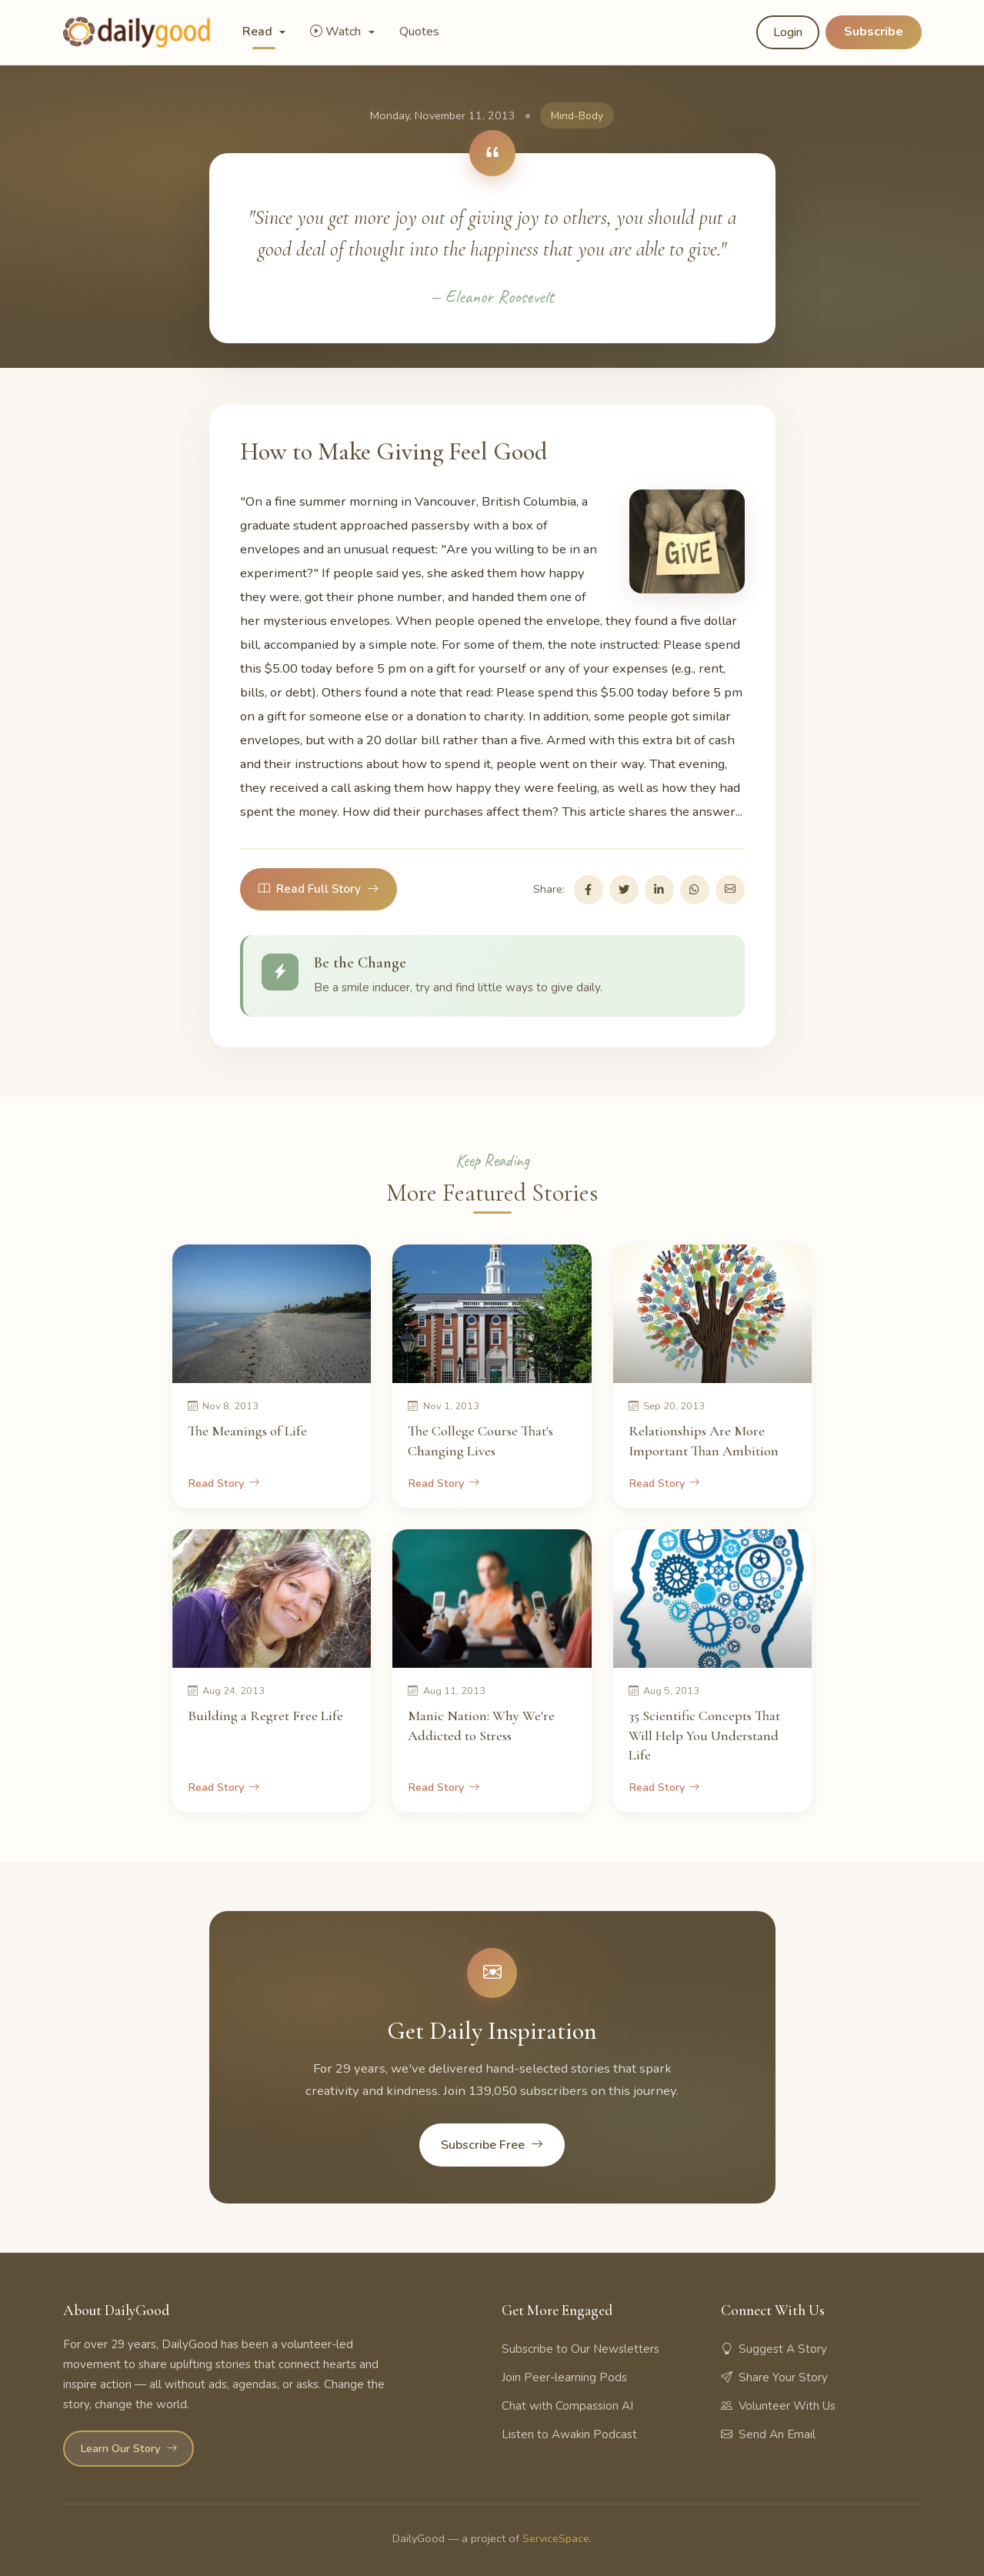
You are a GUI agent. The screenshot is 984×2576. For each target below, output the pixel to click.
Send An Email (768, 2434)
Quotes (419, 31)
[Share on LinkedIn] (659, 889)
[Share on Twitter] (624, 889)
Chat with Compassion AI (567, 2406)
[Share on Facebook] (588, 889)
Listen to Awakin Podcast (569, 2434)
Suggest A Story (774, 2349)
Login (787, 32)
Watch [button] (337, 31)
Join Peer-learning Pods (564, 2377)
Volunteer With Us (778, 2406)
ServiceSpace (555, 2538)
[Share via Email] (730, 889)
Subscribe (873, 31)
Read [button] (258, 31)
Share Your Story (774, 2377)
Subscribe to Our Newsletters (580, 2349)
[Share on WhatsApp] (694, 889)
